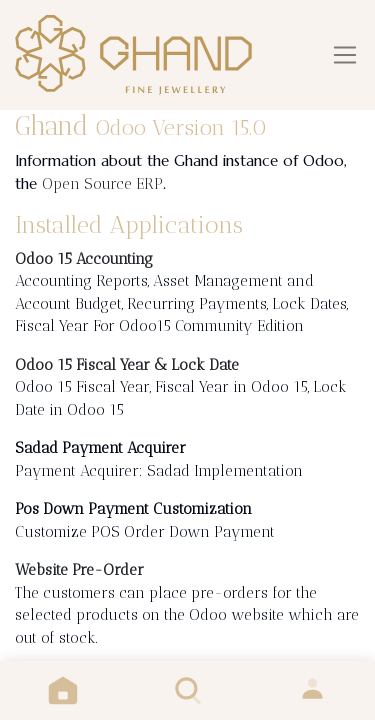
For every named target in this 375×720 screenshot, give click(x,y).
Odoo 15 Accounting (84, 259)
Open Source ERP (102, 184)
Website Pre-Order (79, 570)
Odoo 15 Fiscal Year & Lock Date (127, 365)
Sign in (312, 690)
